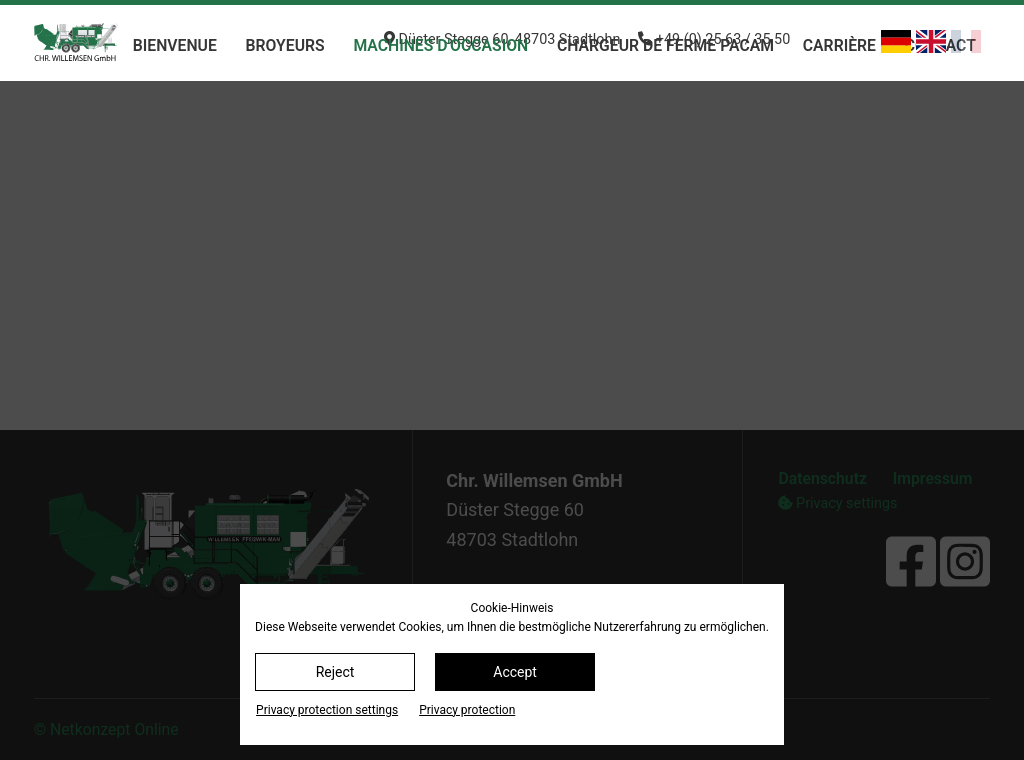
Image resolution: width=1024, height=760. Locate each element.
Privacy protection (467, 710)
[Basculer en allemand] (896, 41)
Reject (335, 672)
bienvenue (175, 45)
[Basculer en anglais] (931, 41)
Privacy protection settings (327, 710)
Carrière (839, 45)
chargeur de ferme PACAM (665, 45)
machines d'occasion (440, 45)
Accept (515, 672)
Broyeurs (285, 45)
